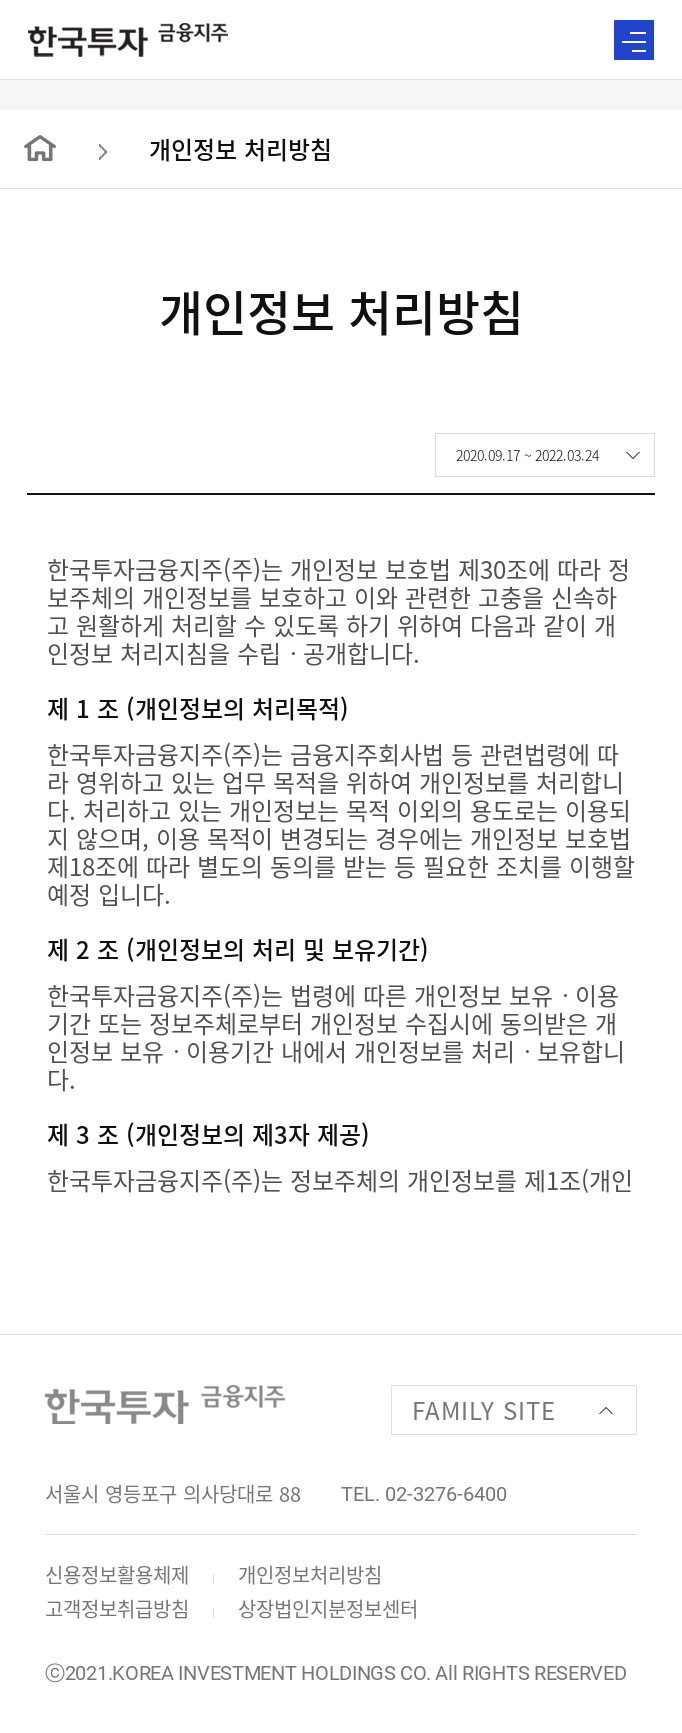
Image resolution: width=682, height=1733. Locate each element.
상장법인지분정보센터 (328, 1608)
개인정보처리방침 (310, 1574)
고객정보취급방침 (117, 1608)
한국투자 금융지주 (128, 40)
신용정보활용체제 (117, 1574)
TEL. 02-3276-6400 (424, 1494)
